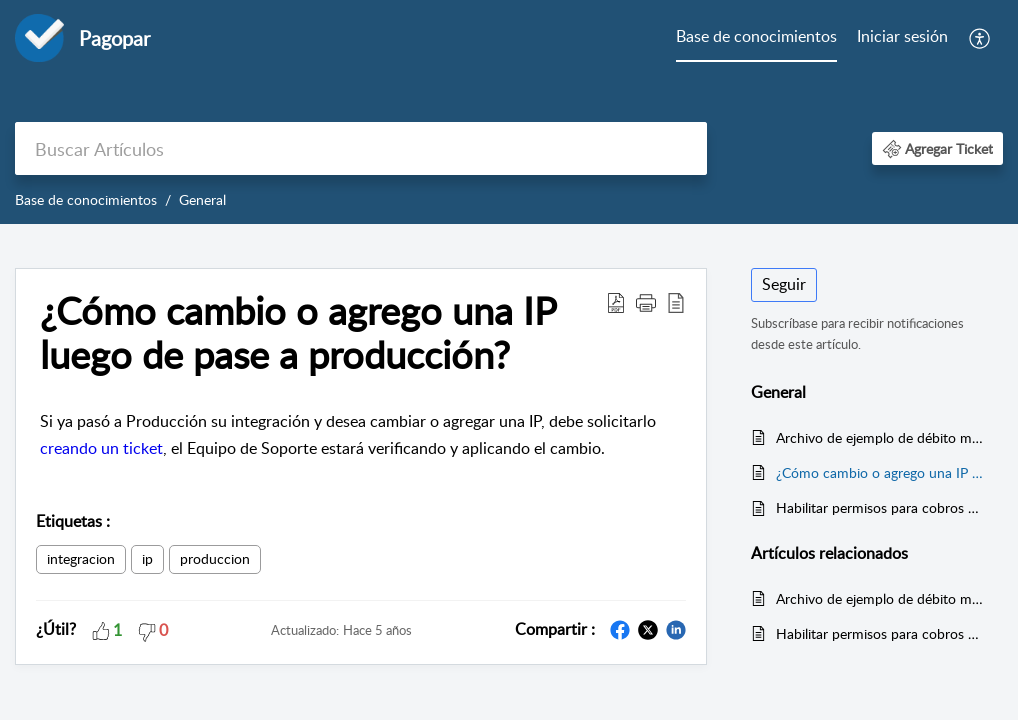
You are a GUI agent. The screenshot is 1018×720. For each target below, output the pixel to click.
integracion (81, 558)
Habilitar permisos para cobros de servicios (879, 507)
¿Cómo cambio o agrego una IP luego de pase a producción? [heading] (298, 333)
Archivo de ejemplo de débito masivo (879, 437)
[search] (361, 148)
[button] (980, 38)
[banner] (509, 112)
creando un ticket (101, 448)
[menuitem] (756, 38)
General (202, 199)
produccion (215, 558)
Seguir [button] (784, 284)
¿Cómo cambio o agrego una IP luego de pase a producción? (879, 472)
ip (147, 558)
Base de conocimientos (756, 36)
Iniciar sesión (902, 36)
